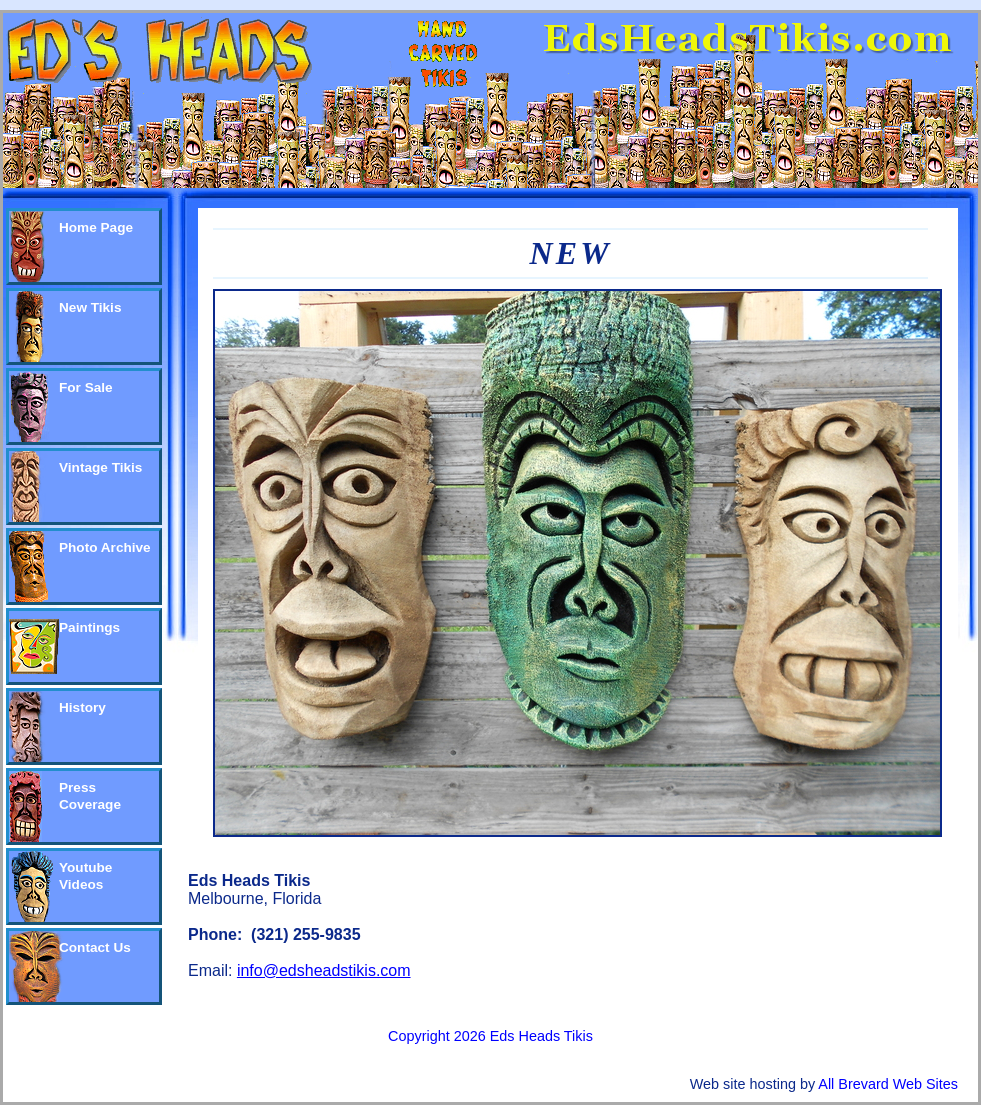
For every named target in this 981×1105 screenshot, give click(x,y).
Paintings (89, 627)
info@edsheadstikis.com (324, 970)
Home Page (96, 227)
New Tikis (90, 307)
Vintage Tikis (100, 467)
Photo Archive (105, 547)
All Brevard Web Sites (888, 1084)
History (82, 707)
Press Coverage (90, 796)
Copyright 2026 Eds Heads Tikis (490, 1036)
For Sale (86, 387)
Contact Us (95, 947)
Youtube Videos (85, 876)
